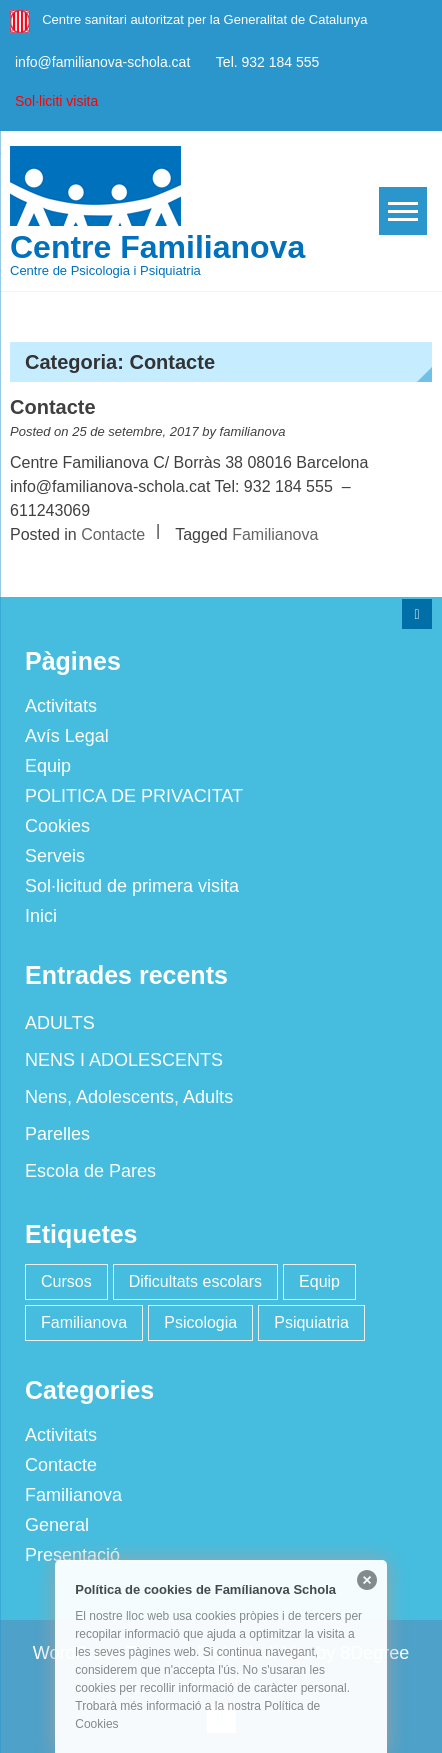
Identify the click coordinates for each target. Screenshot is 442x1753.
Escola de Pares (89, 1171)
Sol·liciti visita (56, 101)
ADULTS (59, 1023)
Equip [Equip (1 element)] (318, 1281)
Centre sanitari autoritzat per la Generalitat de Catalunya (204, 19)
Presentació (71, 1555)
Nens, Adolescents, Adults (128, 1097)
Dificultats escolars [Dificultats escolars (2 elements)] (194, 1281)
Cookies (56, 826)
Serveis (54, 856)
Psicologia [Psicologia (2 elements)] (199, 1322)
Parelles (56, 1134)
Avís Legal (66, 736)
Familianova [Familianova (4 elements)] (83, 1322)
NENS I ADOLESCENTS (123, 1060)
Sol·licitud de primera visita (131, 886)
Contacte (53, 407)
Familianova (275, 534)
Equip (47, 766)
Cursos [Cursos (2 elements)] (65, 1281)
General (56, 1525)
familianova (253, 431)
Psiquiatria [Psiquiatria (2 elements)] (310, 1322)
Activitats (60, 706)
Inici (40, 916)
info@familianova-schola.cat (102, 62)
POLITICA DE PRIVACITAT (133, 796)
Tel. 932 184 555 (268, 62)
